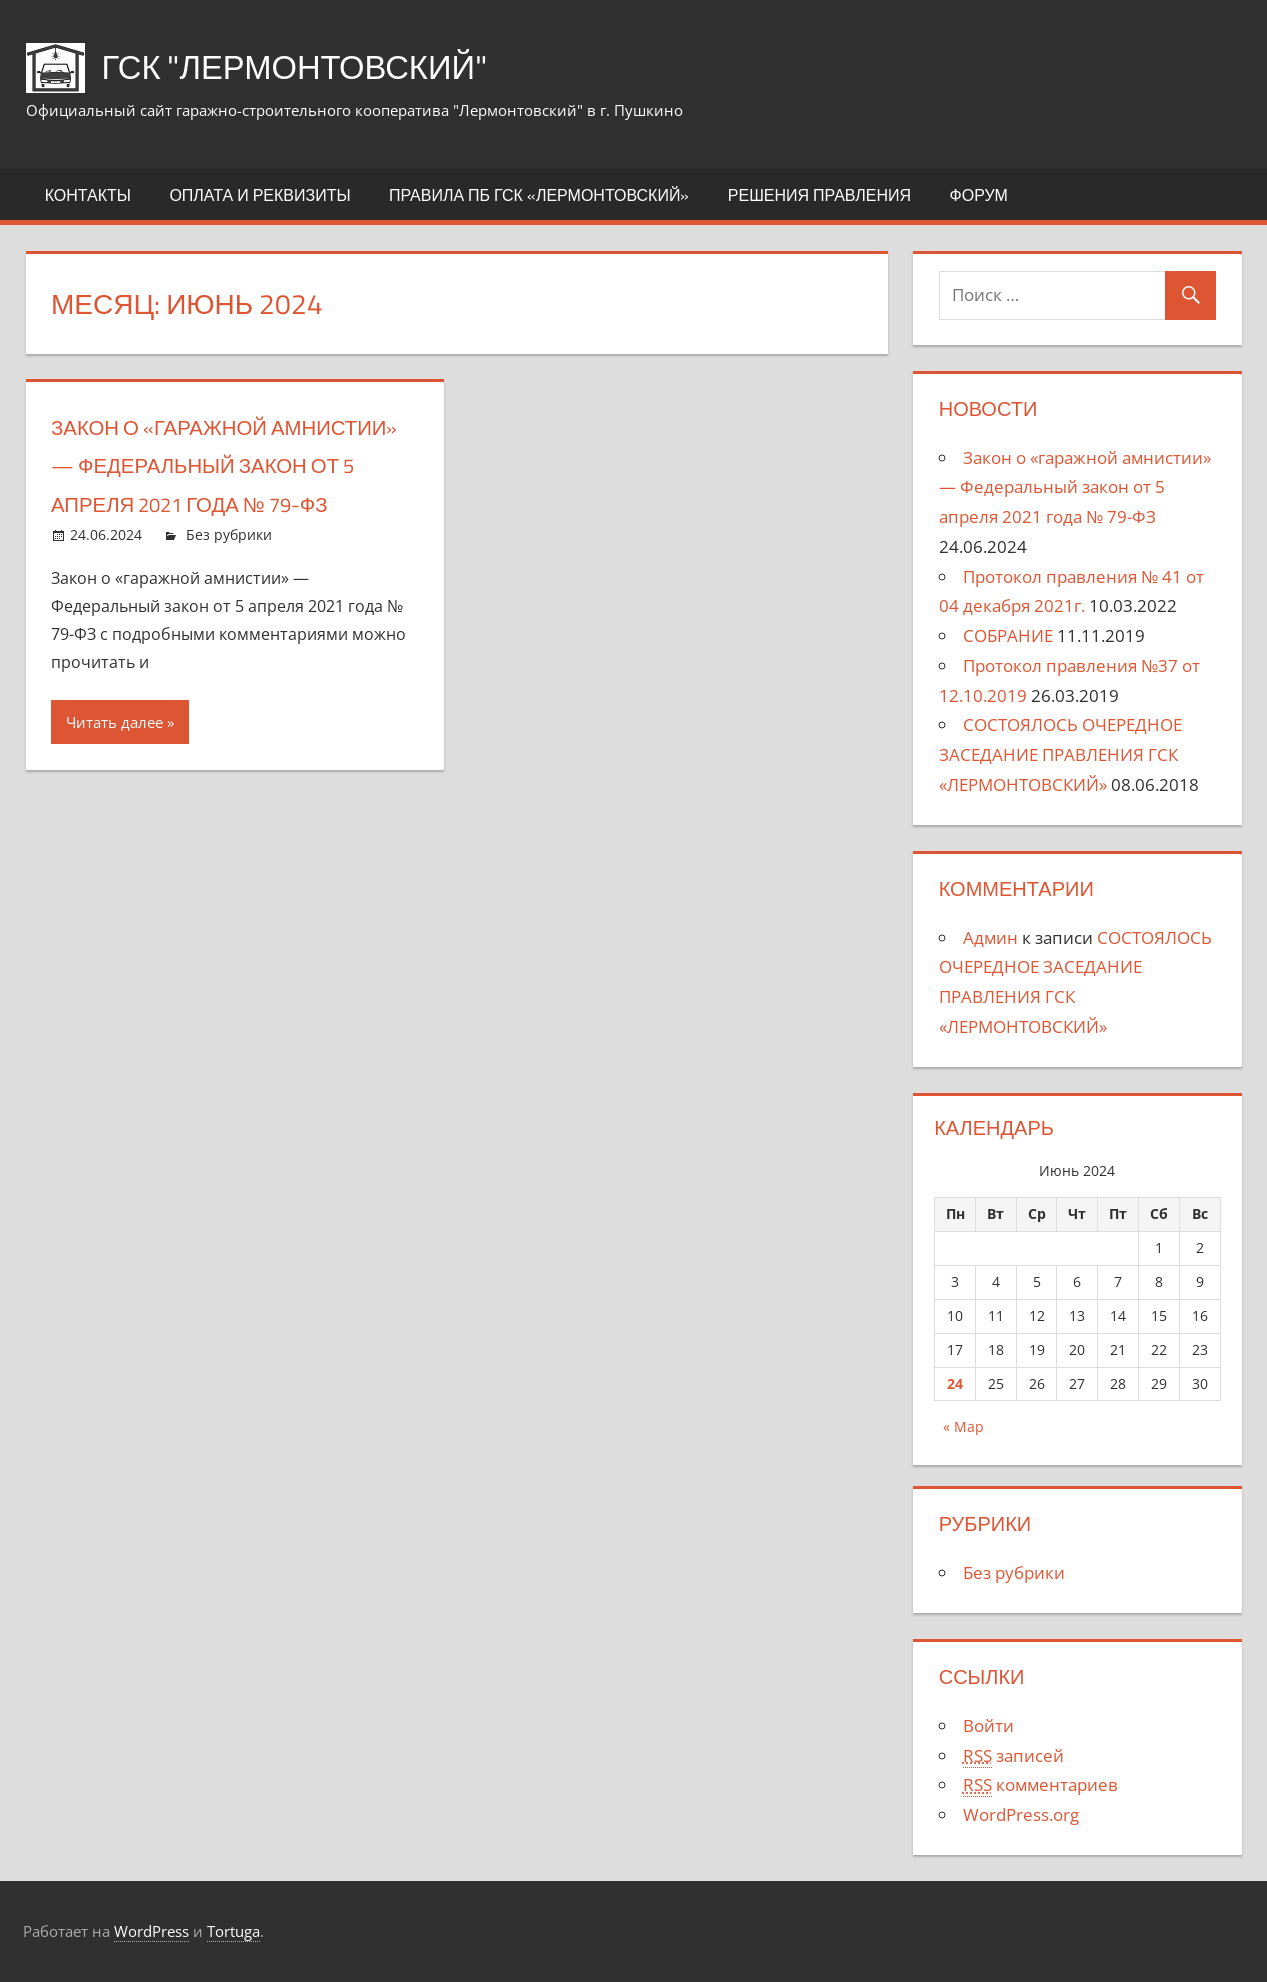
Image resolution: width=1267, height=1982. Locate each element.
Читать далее (114, 760)
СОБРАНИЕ (1008, 635)
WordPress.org (1021, 1814)
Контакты (88, 195)
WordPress (151, 1931)
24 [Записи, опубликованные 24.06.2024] (955, 1383)
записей (1013, 1756)
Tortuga (233, 1931)
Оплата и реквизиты (259, 195)
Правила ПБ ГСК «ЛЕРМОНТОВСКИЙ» (539, 195)
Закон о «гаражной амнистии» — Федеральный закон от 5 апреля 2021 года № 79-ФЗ (1075, 487)
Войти (988, 1725)
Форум (979, 195)
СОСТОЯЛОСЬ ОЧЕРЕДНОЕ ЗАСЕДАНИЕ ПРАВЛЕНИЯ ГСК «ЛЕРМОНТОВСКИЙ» (1060, 754)
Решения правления (819, 195)
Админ (990, 937)
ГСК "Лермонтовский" (314, 65)
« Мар (963, 1426)
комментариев (1040, 1785)
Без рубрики (229, 573)
